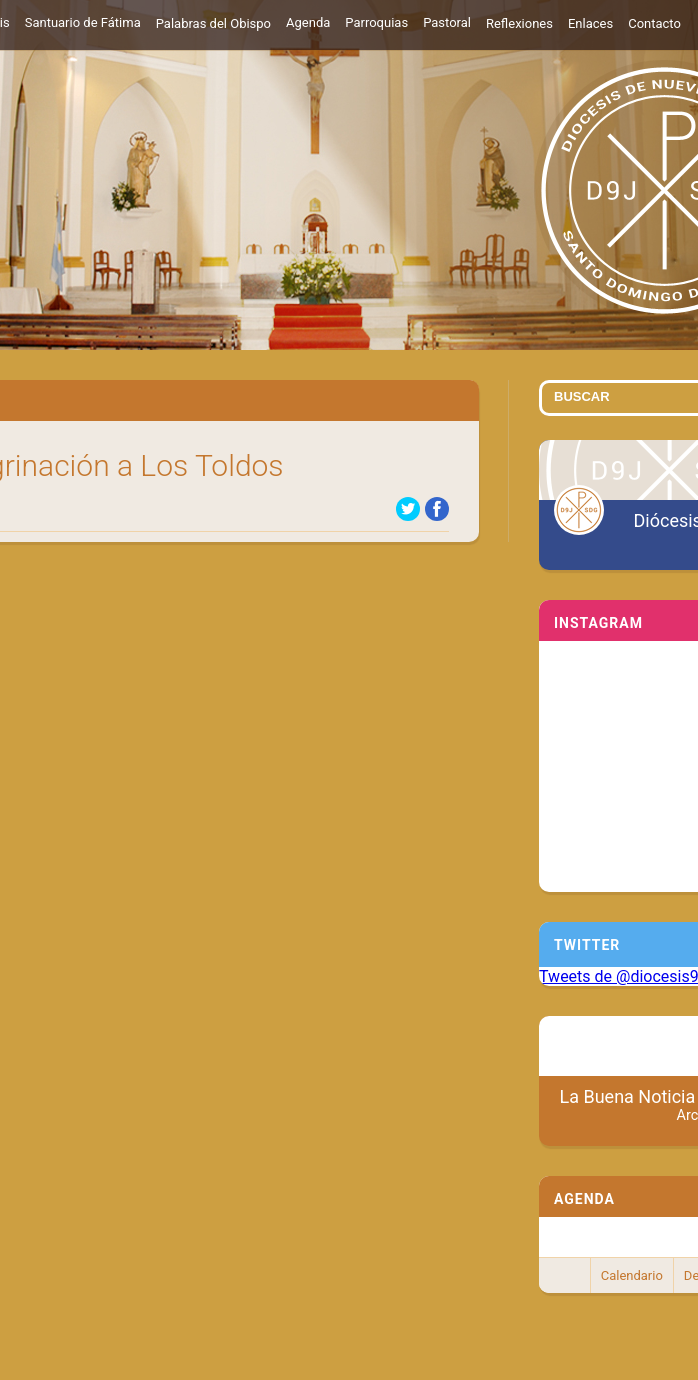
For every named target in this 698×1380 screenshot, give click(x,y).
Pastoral (447, 22)
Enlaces (590, 23)
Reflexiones (519, 23)
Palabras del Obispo (213, 23)
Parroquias (376, 22)
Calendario (632, 1275)
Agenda (308, 22)
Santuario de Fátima (83, 22)
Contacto (654, 23)
